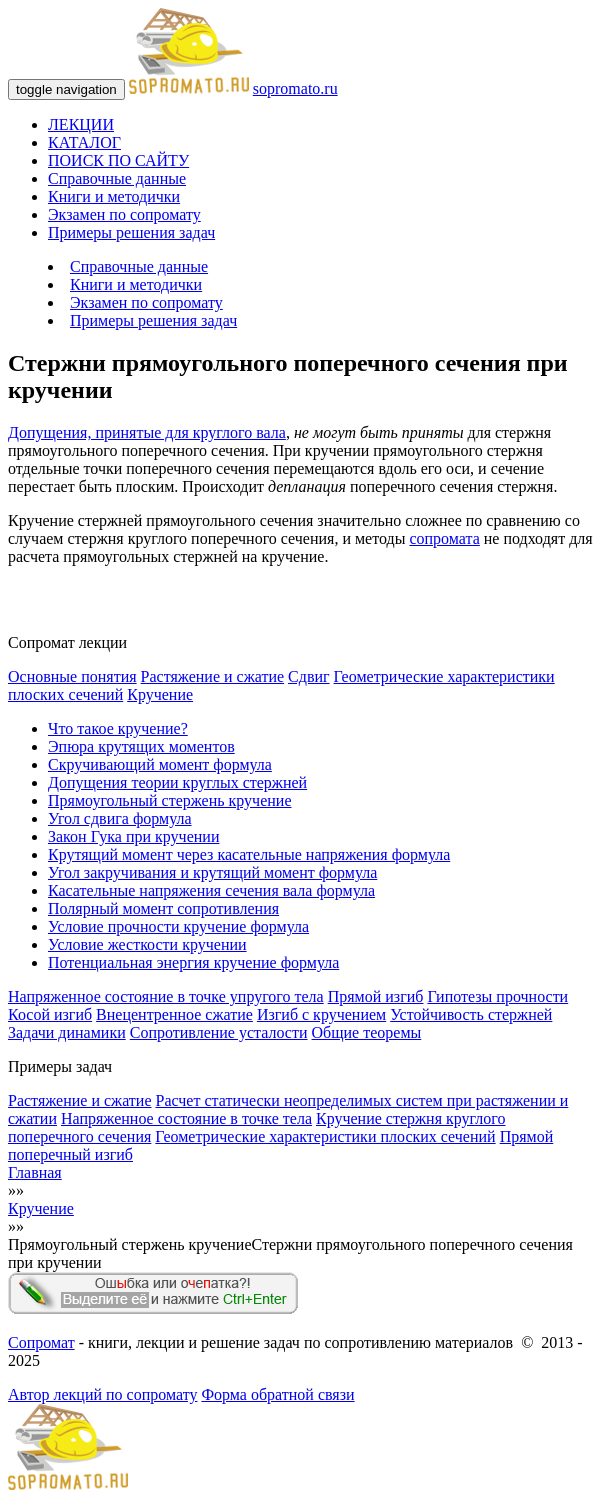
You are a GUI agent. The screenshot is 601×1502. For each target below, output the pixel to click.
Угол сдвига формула (120, 818)
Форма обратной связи (277, 1394)
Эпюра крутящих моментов (141, 746)
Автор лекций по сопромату (102, 1394)
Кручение (160, 694)
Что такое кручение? (118, 728)
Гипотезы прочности (497, 996)
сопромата (444, 538)
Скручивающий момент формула (160, 764)
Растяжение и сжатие (212, 676)
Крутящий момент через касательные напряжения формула (249, 854)
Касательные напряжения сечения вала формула (211, 890)
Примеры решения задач (131, 232)
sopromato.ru (295, 88)
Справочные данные (117, 178)
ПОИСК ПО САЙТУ (118, 160)
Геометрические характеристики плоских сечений (325, 1136)
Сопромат (41, 1342)
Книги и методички (114, 196)
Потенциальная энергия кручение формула (193, 962)
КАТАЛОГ (84, 142)
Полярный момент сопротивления (163, 908)
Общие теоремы (367, 1032)
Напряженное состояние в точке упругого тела (166, 996)
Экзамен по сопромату (124, 214)
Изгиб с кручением (321, 1014)
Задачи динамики (67, 1032)
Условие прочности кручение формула (178, 926)
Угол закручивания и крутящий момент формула (212, 872)
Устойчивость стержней (471, 1014)
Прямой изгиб (376, 996)
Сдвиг (309, 676)
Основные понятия (72, 676)
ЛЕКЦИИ (81, 124)
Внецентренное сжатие (174, 1014)
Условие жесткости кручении (147, 944)
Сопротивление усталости (219, 1032)
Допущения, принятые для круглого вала (147, 432)
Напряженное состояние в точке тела (186, 1118)
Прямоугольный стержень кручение (169, 800)
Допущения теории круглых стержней (177, 782)
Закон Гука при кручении (133, 836)
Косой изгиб (50, 1014)
